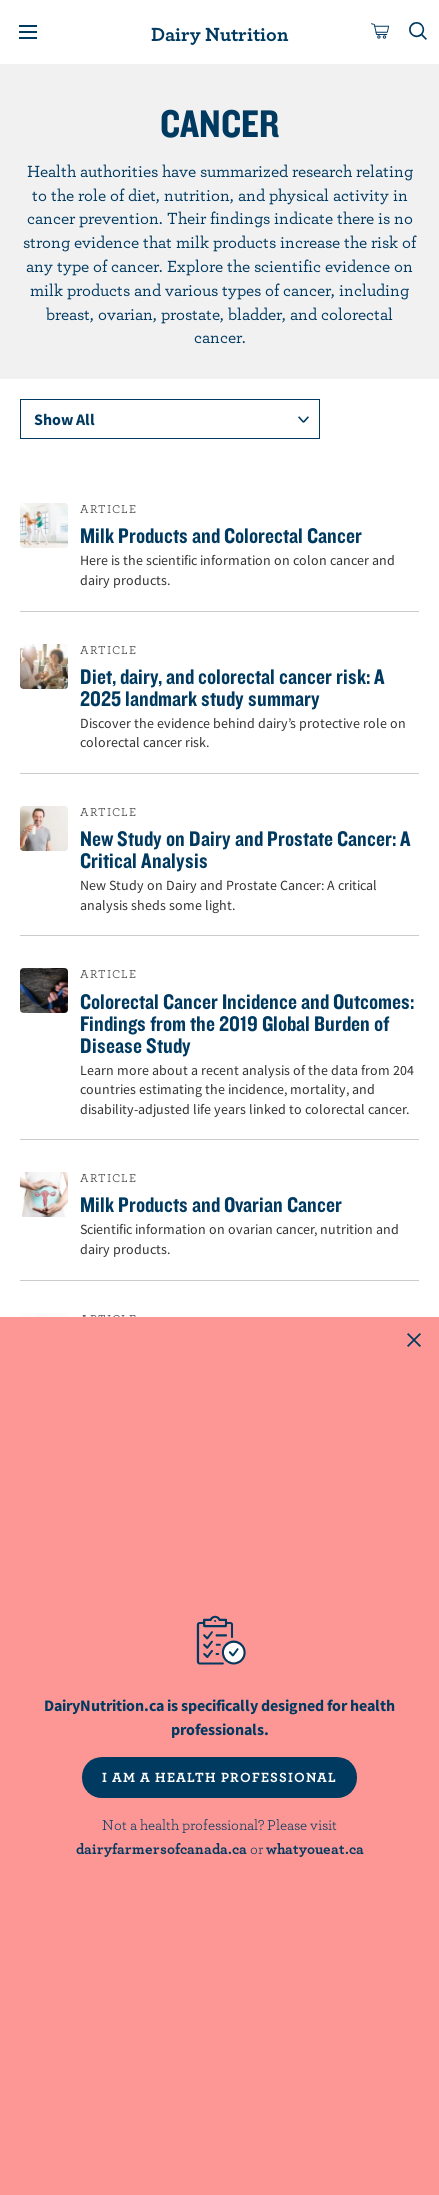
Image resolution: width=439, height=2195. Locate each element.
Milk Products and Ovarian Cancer (211, 1204)
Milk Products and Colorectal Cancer (221, 535)
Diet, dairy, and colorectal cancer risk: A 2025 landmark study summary (232, 687)
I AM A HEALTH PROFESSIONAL (219, 1777)
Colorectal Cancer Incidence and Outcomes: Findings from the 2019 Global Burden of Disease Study (247, 1023)
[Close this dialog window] (414, 1342)
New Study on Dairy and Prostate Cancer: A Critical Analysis (245, 849)
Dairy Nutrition (219, 33)
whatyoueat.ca (315, 1848)
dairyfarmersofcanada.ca (161, 1848)
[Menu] (28, 32)
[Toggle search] (419, 32)
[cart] (381, 32)
